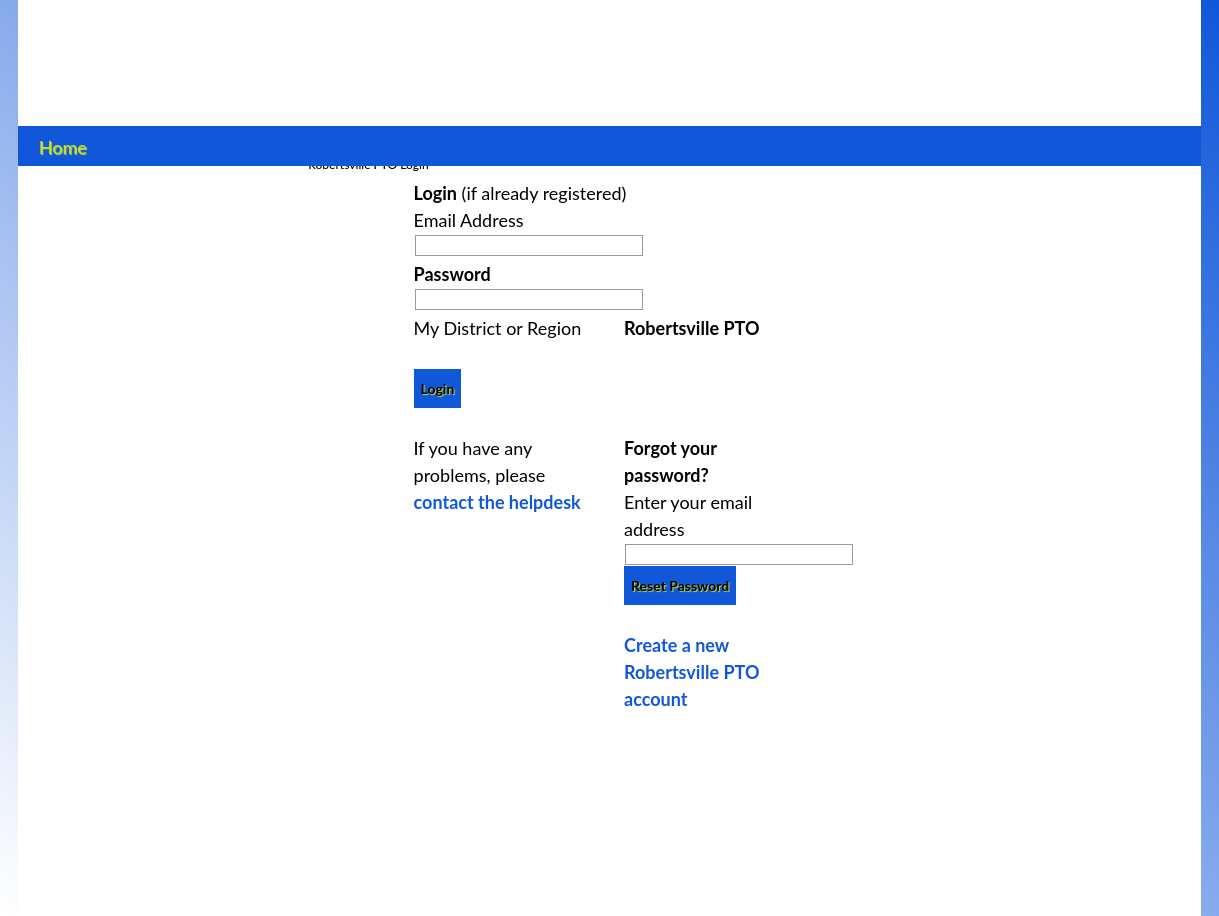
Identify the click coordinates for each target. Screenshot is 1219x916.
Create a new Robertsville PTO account (691, 672)
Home (62, 145)
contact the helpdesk (497, 502)
